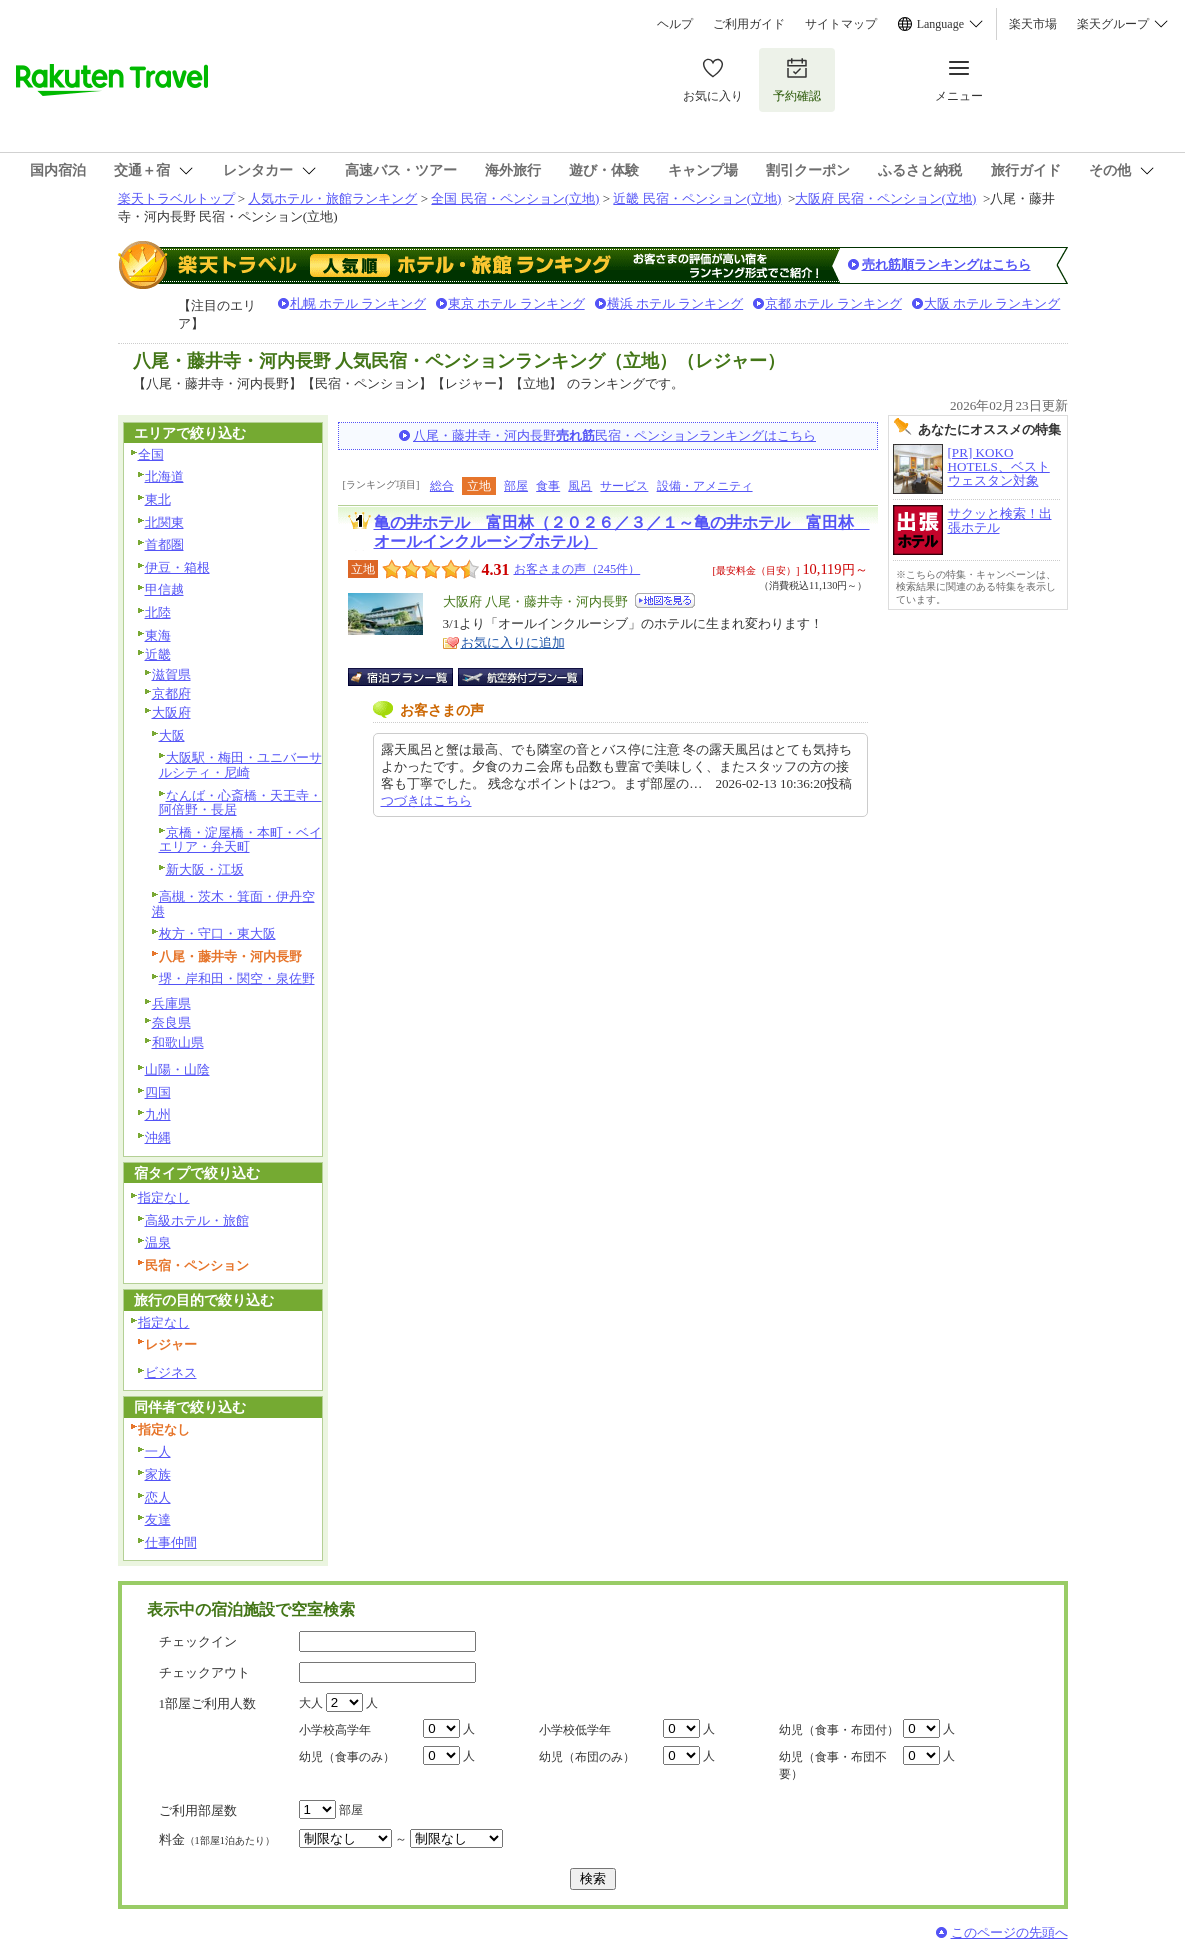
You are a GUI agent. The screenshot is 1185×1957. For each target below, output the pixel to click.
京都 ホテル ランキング (833, 303)
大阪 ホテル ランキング (992, 303)
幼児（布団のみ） (587, 1757)
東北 (158, 499)
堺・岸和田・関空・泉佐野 (237, 978)
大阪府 (171, 712)
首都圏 (164, 544)
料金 (217, 1839)
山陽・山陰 (177, 1069)
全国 (151, 454)
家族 (158, 1474)
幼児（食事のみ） (347, 1757)
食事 (548, 486)
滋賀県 (171, 674)
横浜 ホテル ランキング (675, 303)
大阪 (172, 735)
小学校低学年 (575, 1730)
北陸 (158, 612)
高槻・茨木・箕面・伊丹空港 (233, 904)
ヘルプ (675, 24)
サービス (624, 486)
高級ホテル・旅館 (197, 1220)
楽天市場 (1033, 24)
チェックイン (198, 1641)
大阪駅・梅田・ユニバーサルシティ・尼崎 (240, 765)
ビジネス (171, 1372)
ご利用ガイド (749, 24)
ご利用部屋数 (198, 1810)
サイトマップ (841, 24)
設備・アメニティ (705, 486)
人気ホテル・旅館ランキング (332, 198)
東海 (158, 635)
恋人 (158, 1497)
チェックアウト (204, 1672)
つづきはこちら (426, 800)
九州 (158, 1114)
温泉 (158, 1242)
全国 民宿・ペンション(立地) (515, 198)
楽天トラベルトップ (176, 198)
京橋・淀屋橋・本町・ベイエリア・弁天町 (240, 840)
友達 (158, 1519)
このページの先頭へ (1009, 1932)
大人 (311, 1703)
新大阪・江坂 (205, 869)
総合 (442, 486)
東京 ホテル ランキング (516, 303)
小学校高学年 (335, 1730)
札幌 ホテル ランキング (358, 303)
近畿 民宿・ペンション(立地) (697, 198)
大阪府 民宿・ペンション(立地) (885, 198)
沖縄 (158, 1137)
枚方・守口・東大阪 (217, 933)
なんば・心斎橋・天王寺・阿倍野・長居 (240, 803)
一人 (158, 1451)
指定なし (164, 1197)
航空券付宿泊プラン (520, 677)
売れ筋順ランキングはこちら (946, 264)
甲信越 (164, 589)
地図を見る (665, 600)
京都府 (171, 693)
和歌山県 (178, 1042)
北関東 (164, 522)
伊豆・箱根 (177, 567)
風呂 (580, 486)
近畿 (158, 654)
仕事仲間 (171, 1542)
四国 (158, 1092)
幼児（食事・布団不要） (833, 1765)
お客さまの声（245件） (577, 569)
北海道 (164, 476)
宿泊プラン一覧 (410, 677)
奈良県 (171, 1022)
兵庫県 (171, 1003)
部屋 (516, 486)
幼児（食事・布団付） (839, 1730)
